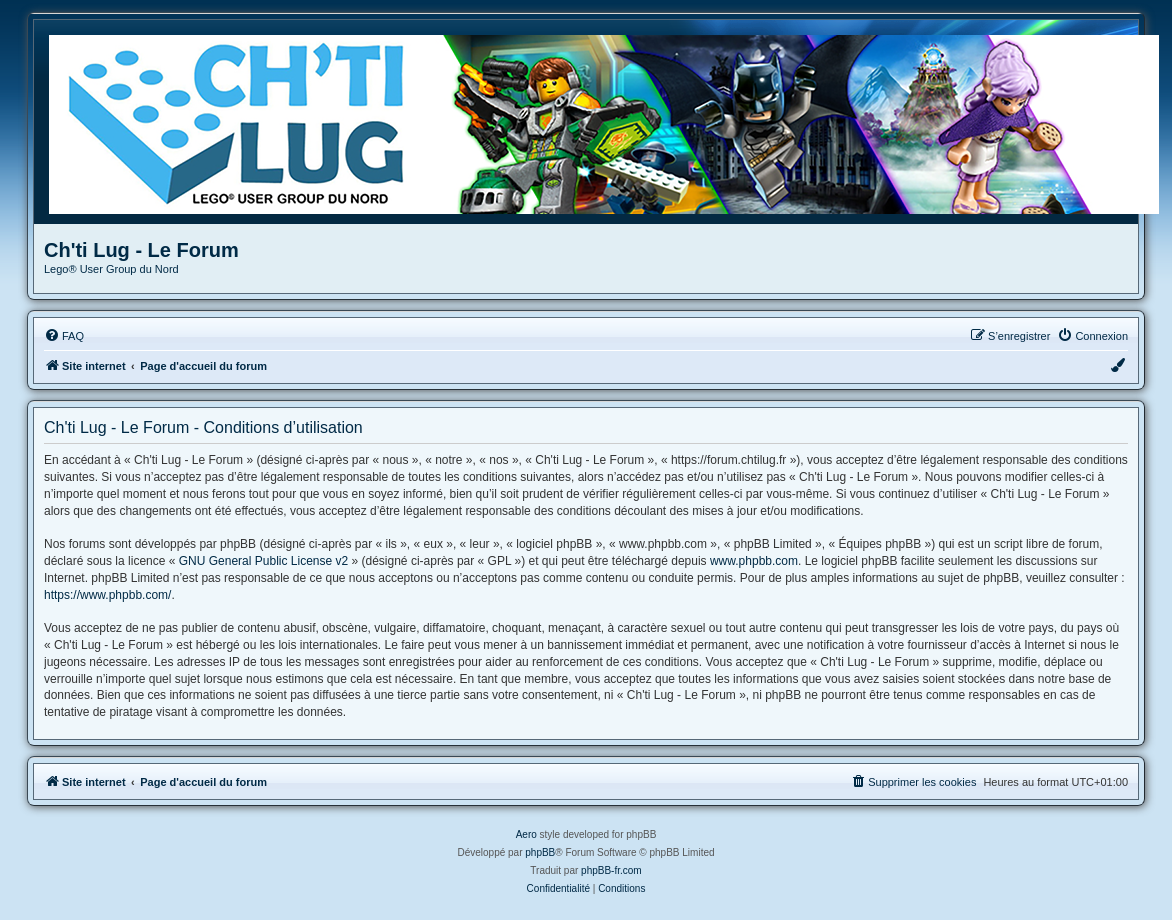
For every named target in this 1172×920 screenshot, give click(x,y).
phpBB (540, 852)
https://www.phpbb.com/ (107, 595)
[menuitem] (64, 336)
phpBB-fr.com (611, 870)
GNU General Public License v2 (263, 561)
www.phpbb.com (754, 561)
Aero (526, 834)
